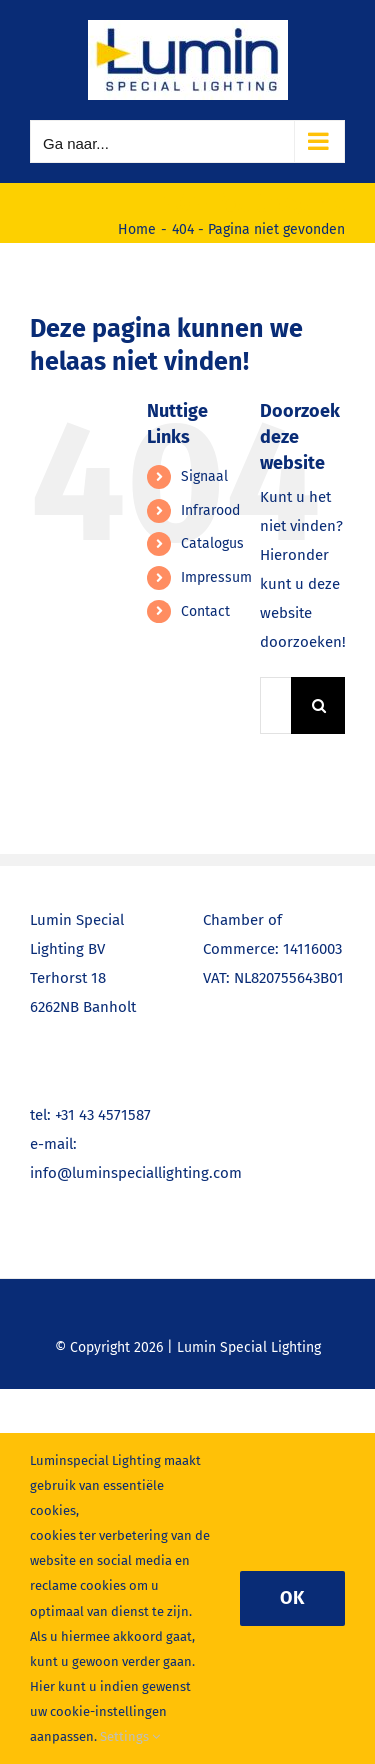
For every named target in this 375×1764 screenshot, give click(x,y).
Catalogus (212, 543)
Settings (130, 1736)
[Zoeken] (319, 705)
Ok (292, 1598)
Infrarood (210, 510)
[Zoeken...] (275, 705)
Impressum (216, 577)
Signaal (204, 476)
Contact (205, 611)
